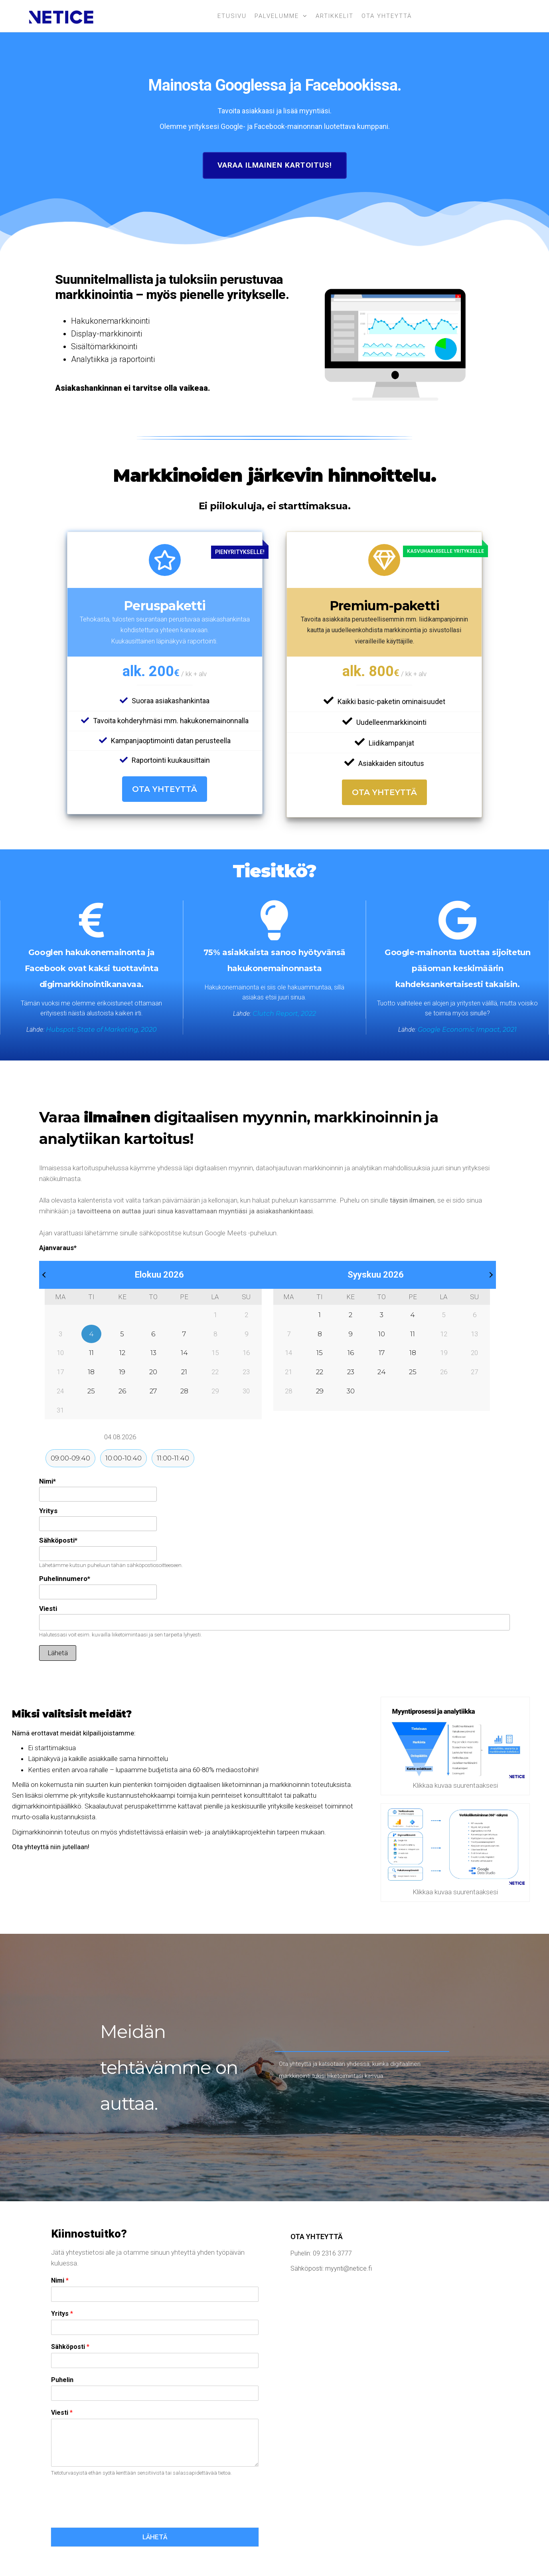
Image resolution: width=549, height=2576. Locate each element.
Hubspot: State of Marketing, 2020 (101, 1029)
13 (153, 1353)
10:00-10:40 (123, 1458)
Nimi (47, 1481)
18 (91, 1372)
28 (184, 1391)
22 (319, 1372)
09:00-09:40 (70, 1458)
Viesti (48, 1608)
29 (320, 1391)
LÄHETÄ (154, 2537)
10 (381, 1334)
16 (351, 1353)
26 (122, 1391)
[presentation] (111, 2514)
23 (350, 1372)
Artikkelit (334, 16)
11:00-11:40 (173, 1458)
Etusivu (232, 16)
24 (381, 1372)
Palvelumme (277, 16)
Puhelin (62, 2380)
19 (122, 1372)
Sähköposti (58, 1540)
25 (91, 1391)
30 (351, 1391)
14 (184, 1353)
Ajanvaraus (58, 1248)
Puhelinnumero (64, 1579)
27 (153, 1391)
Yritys (48, 1511)
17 (382, 1353)
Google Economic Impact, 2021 (467, 1029)
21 (184, 1372)
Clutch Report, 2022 (284, 1013)
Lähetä (57, 1653)
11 (91, 1353)
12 (122, 1353)
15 (319, 1353)
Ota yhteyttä (386, 16)
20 (153, 1372)
